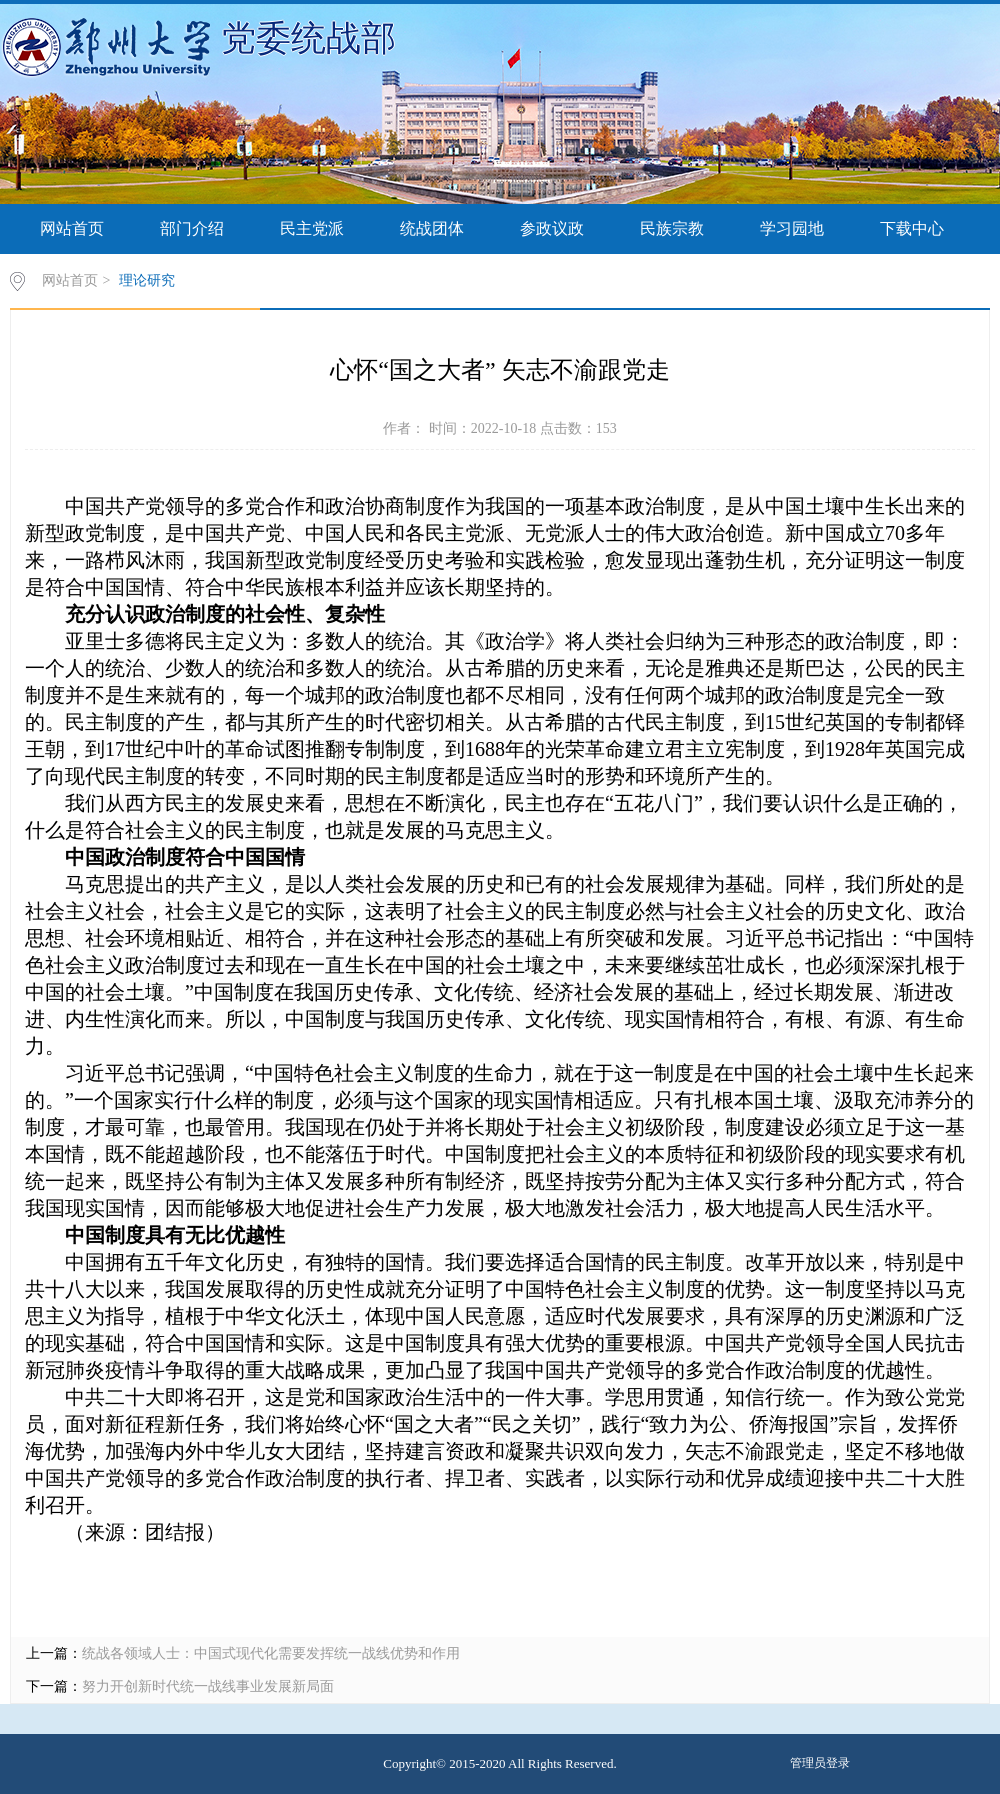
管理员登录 (820, 1763)
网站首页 (72, 228)
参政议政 (552, 228)
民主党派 (312, 228)
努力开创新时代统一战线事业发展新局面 (208, 1686)
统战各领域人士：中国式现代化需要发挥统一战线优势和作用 (271, 1653)
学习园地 (792, 228)
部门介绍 (192, 228)
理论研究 (147, 280)
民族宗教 (672, 228)
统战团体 (432, 228)
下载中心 (912, 228)
